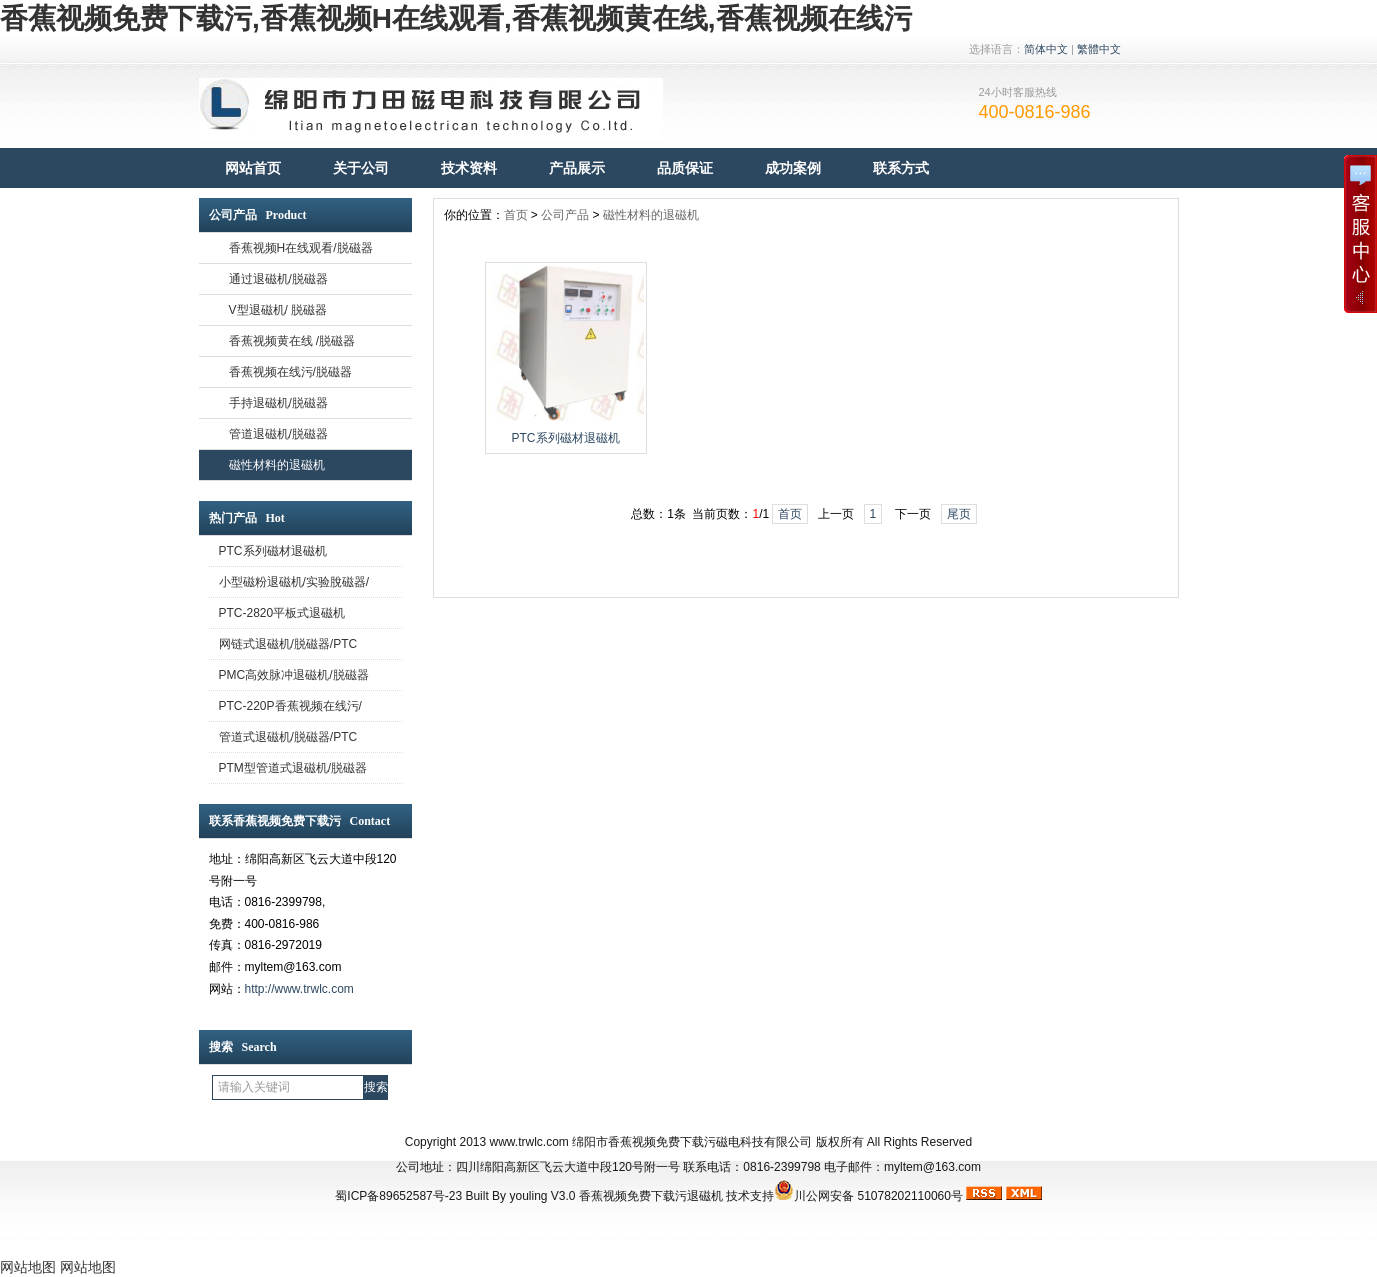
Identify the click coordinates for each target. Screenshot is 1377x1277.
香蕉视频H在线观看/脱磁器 (301, 248)
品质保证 (685, 168)
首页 (516, 215)
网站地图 (28, 1267)
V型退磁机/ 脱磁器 (278, 310)
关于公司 (361, 168)
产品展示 (577, 168)
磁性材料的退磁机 (277, 465)
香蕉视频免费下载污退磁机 (651, 1196)
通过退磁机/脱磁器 (278, 279)
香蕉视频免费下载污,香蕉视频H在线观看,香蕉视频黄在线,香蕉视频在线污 (456, 18)
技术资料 (469, 168)
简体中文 (1046, 49)
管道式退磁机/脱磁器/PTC (288, 737)
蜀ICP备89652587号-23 (398, 1196)
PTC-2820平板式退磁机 (282, 613)
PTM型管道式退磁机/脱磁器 (293, 768)
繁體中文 (1099, 49)
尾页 (959, 514)
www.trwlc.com (529, 1142)
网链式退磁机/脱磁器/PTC (288, 644)
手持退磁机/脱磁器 (278, 403)
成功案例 (793, 168)
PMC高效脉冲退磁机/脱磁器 (294, 675)
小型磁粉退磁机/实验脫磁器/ (294, 582)
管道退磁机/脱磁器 (278, 434)
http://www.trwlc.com (299, 989)
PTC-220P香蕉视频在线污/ (290, 706)
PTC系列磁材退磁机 (273, 551)
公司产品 (565, 215)
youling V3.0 (542, 1196)
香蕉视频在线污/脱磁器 (290, 372)
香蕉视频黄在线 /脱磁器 (292, 341)
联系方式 (901, 168)
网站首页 (253, 168)
